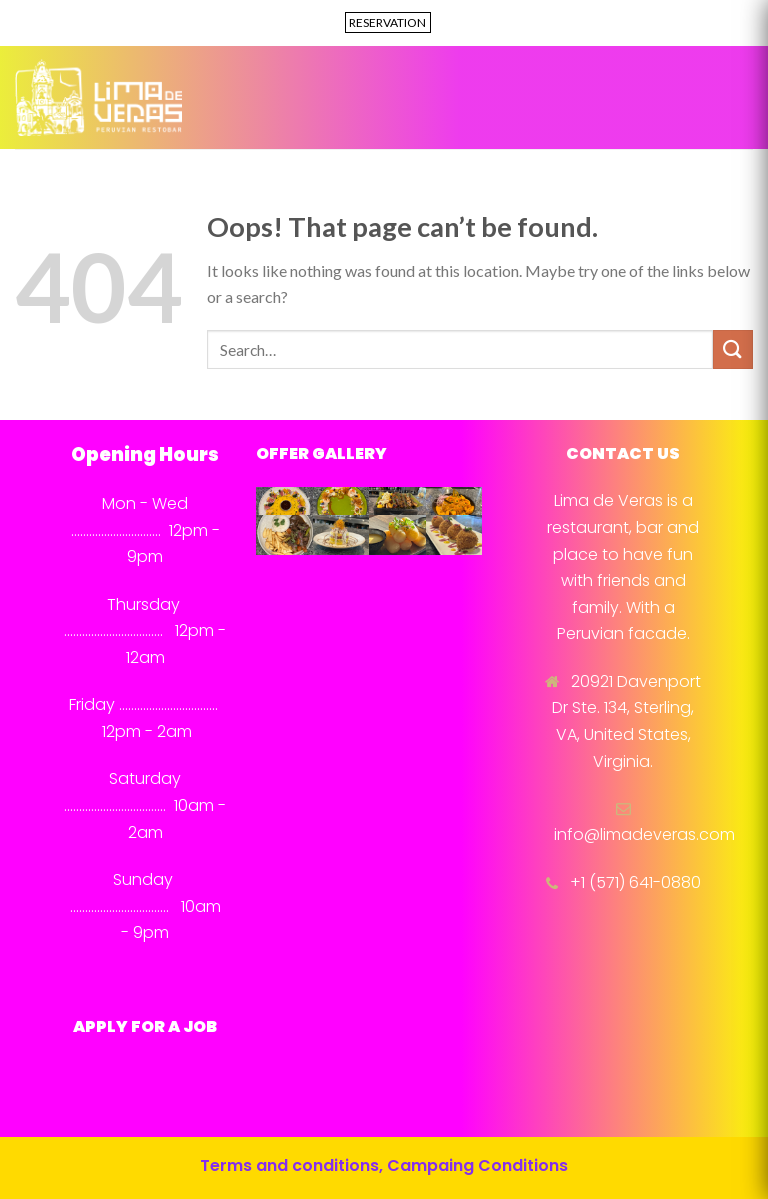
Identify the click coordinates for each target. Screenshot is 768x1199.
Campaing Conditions (477, 1165)
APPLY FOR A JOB (145, 1026)
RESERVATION (387, 22)
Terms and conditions (289, 1165)
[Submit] (733, 349)
